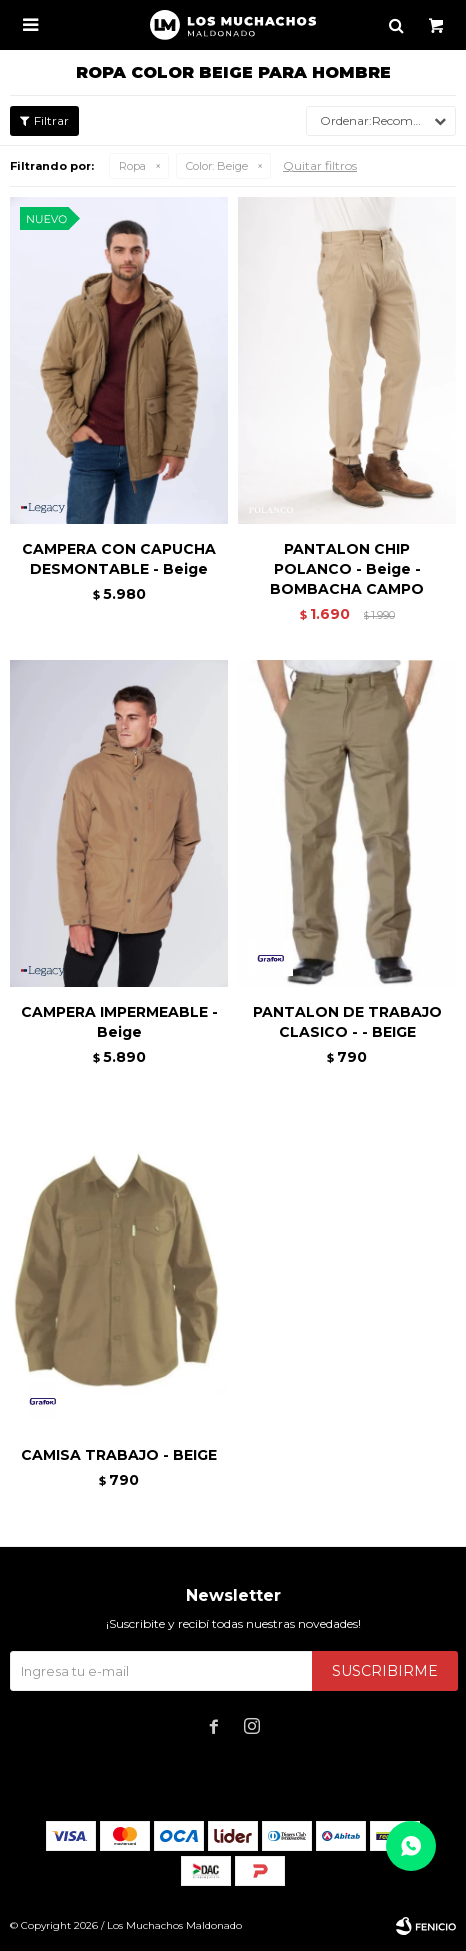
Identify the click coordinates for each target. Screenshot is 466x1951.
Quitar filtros (320, 165)
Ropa (132, 166)
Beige (217, 166)
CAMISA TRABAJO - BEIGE (119, 1455)
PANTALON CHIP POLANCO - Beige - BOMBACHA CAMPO (347, 569)
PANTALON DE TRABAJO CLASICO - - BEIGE (347, 1022)
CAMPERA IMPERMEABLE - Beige (119, 1022)
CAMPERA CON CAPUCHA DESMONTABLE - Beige (119, 559)
